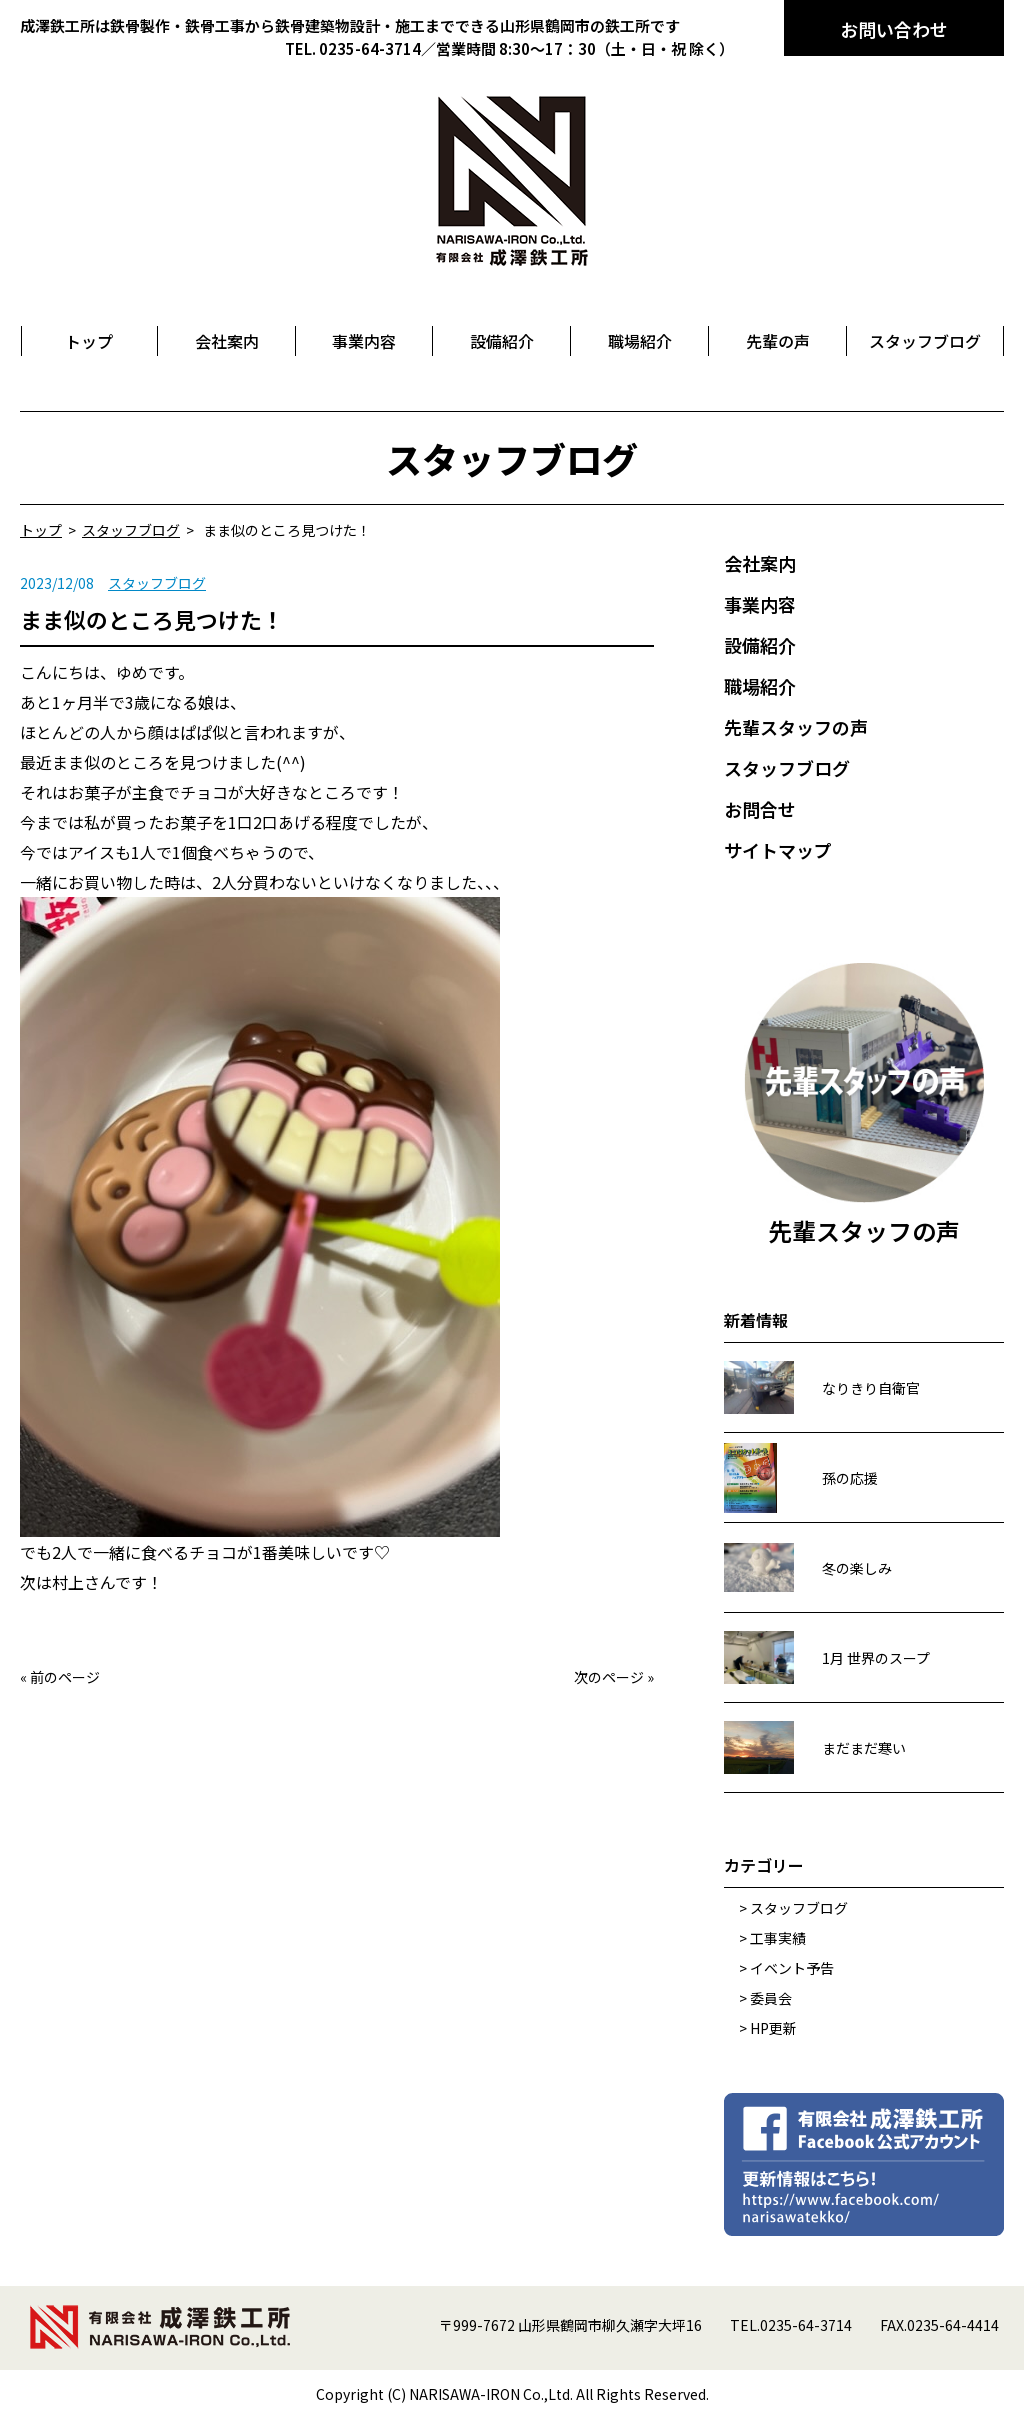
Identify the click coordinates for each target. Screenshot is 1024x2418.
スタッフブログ (157, 583)
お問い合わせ (894, 29)
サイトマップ (778, 850)
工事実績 (778, 1938)
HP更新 (773, 2028)
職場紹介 (760, 686)
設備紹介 (760, 645)
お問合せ (760, 809)
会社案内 (760, 563)
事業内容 (760, 604)
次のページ (609, 1677)
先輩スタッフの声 (796, 727)
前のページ (65, 1677)
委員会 (771, 1998)
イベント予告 (792, 1968)
